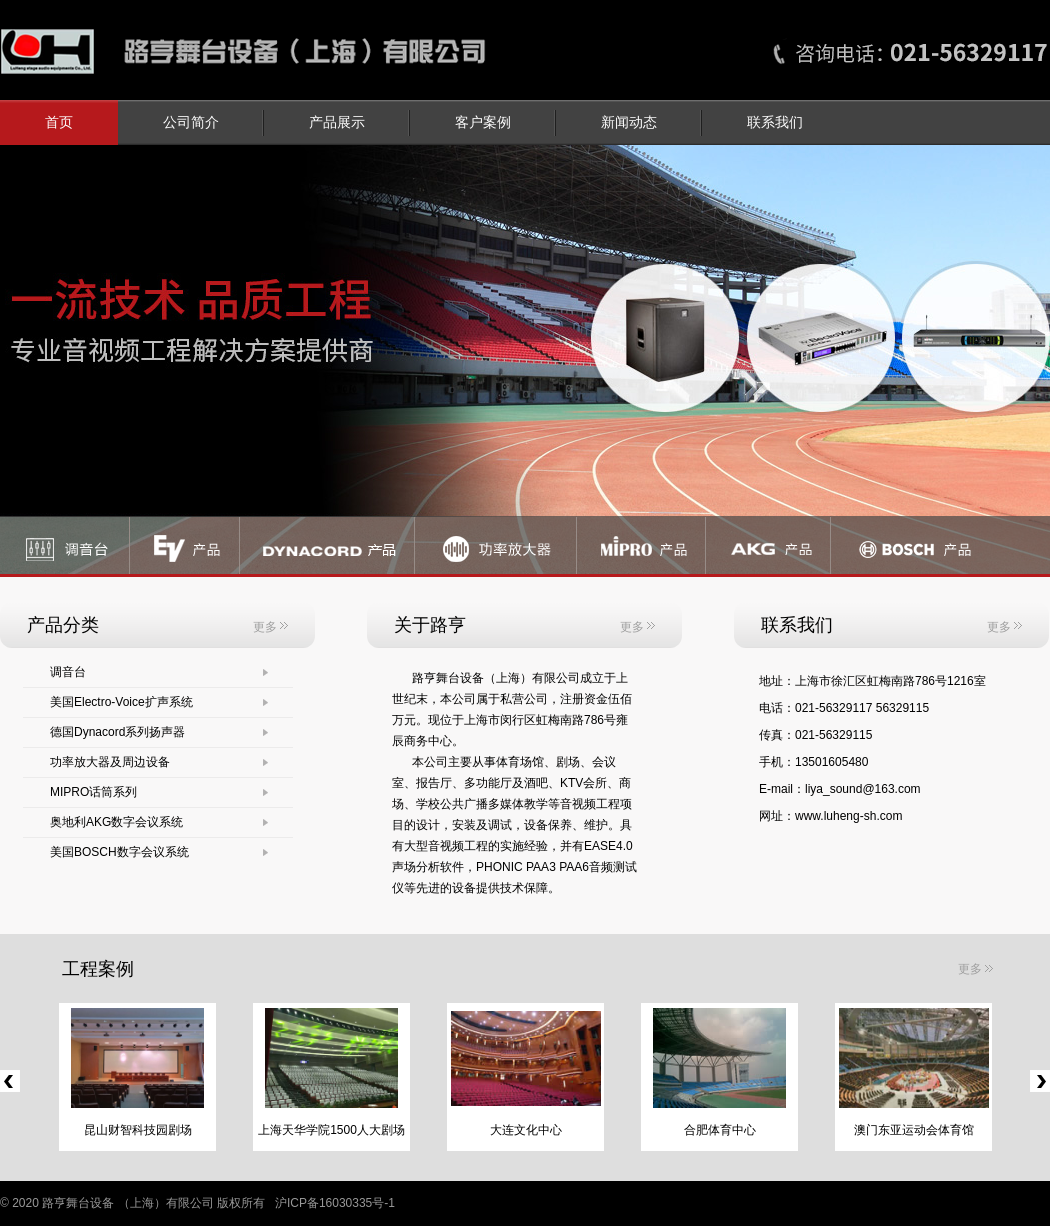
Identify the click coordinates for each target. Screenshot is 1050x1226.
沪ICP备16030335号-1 (335, 1203)
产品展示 (337, 122)
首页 (59, 122)
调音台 (68, 672)
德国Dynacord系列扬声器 (117, 732)
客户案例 (483, 122)
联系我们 (775, 122)
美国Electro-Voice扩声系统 (121, 702)
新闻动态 (629, 122)
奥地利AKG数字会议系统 (116, 822)
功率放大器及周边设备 (110, 762)
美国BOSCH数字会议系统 (119, 852)
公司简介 (191, 122)
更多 (270, 627)
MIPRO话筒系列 (93, 792)
